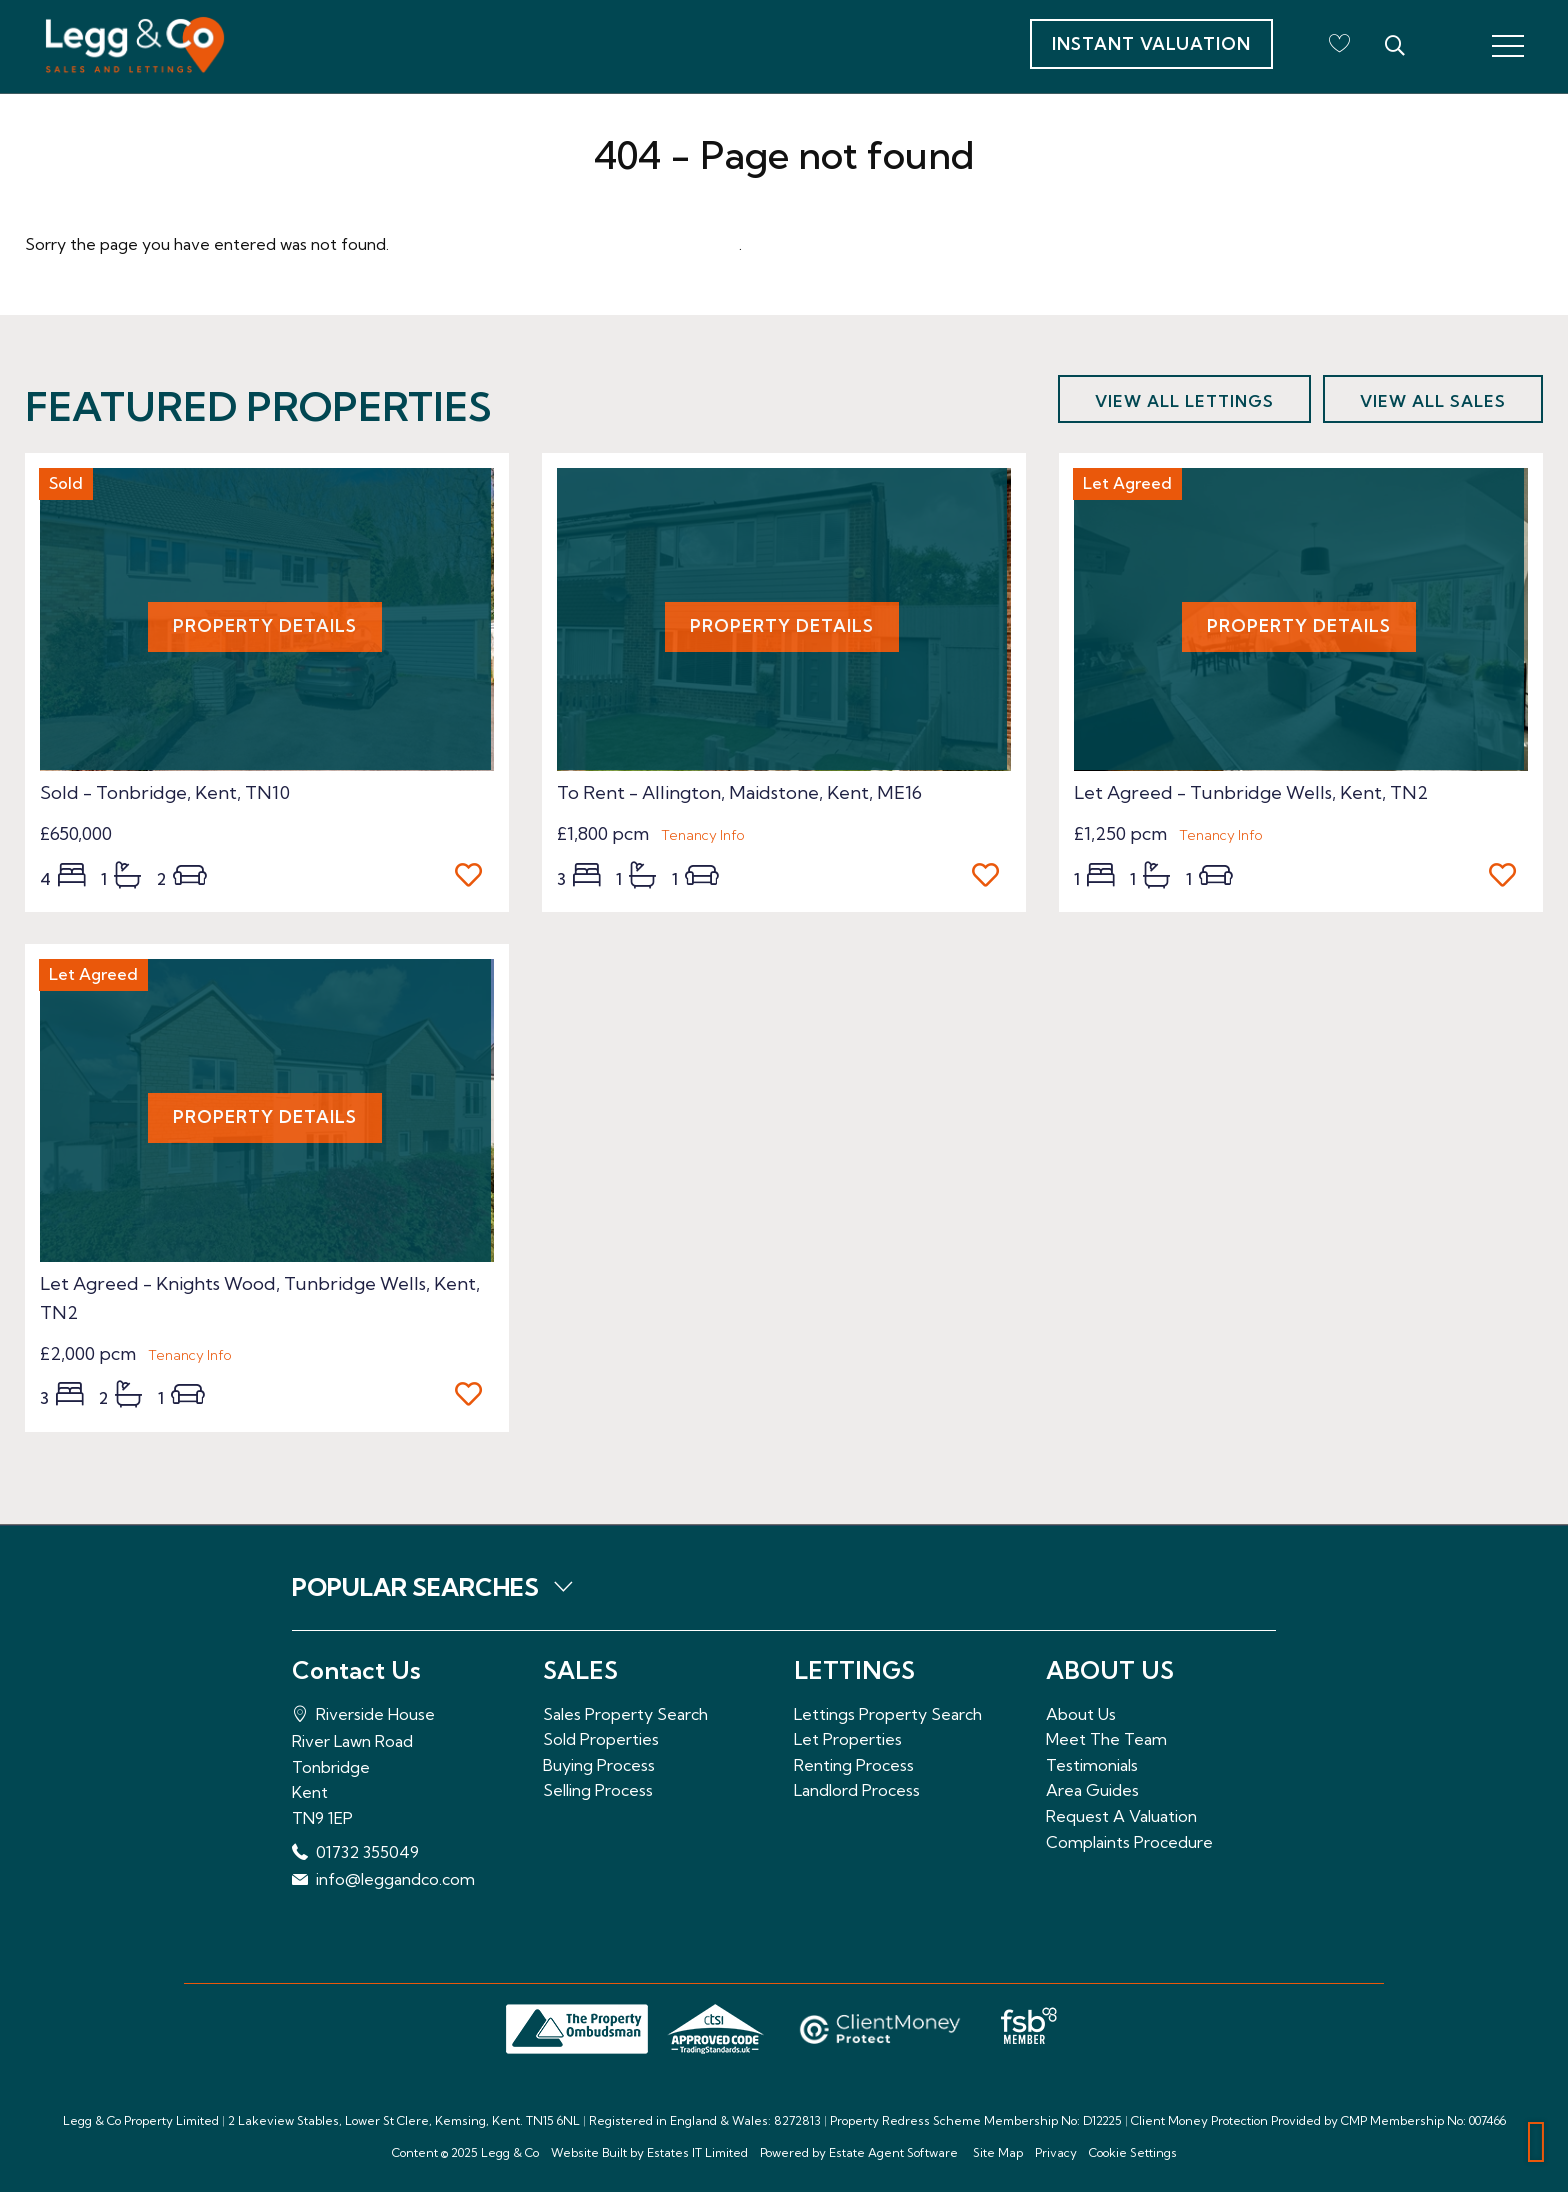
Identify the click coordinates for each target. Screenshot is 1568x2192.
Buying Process (599, 1765)
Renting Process (854, 1765)
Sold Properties (601, 1739)
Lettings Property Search (888, 1714)
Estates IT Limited (697, 2152)
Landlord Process (857, 1790)
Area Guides (1092, 1790)
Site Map (998, 2152)
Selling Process (598, 1790)
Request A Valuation (1121, 1816)
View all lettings (1184, 401)
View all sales (1433, 401)
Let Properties (848, 1739)
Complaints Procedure (1129, 1842)
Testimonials (1092, 1765)
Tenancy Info (703, 835)
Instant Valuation (1151, 43)
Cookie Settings (1133, 2152)
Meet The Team (1106, 1739)
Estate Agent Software (893, 2152)
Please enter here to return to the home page (566, 244)
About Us (1081, 1714)
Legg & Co (510, 2152)
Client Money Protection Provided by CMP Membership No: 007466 (1318, 2120)
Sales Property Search (625, 1714)
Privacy (1056, 2152)
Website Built (589, 2152)
